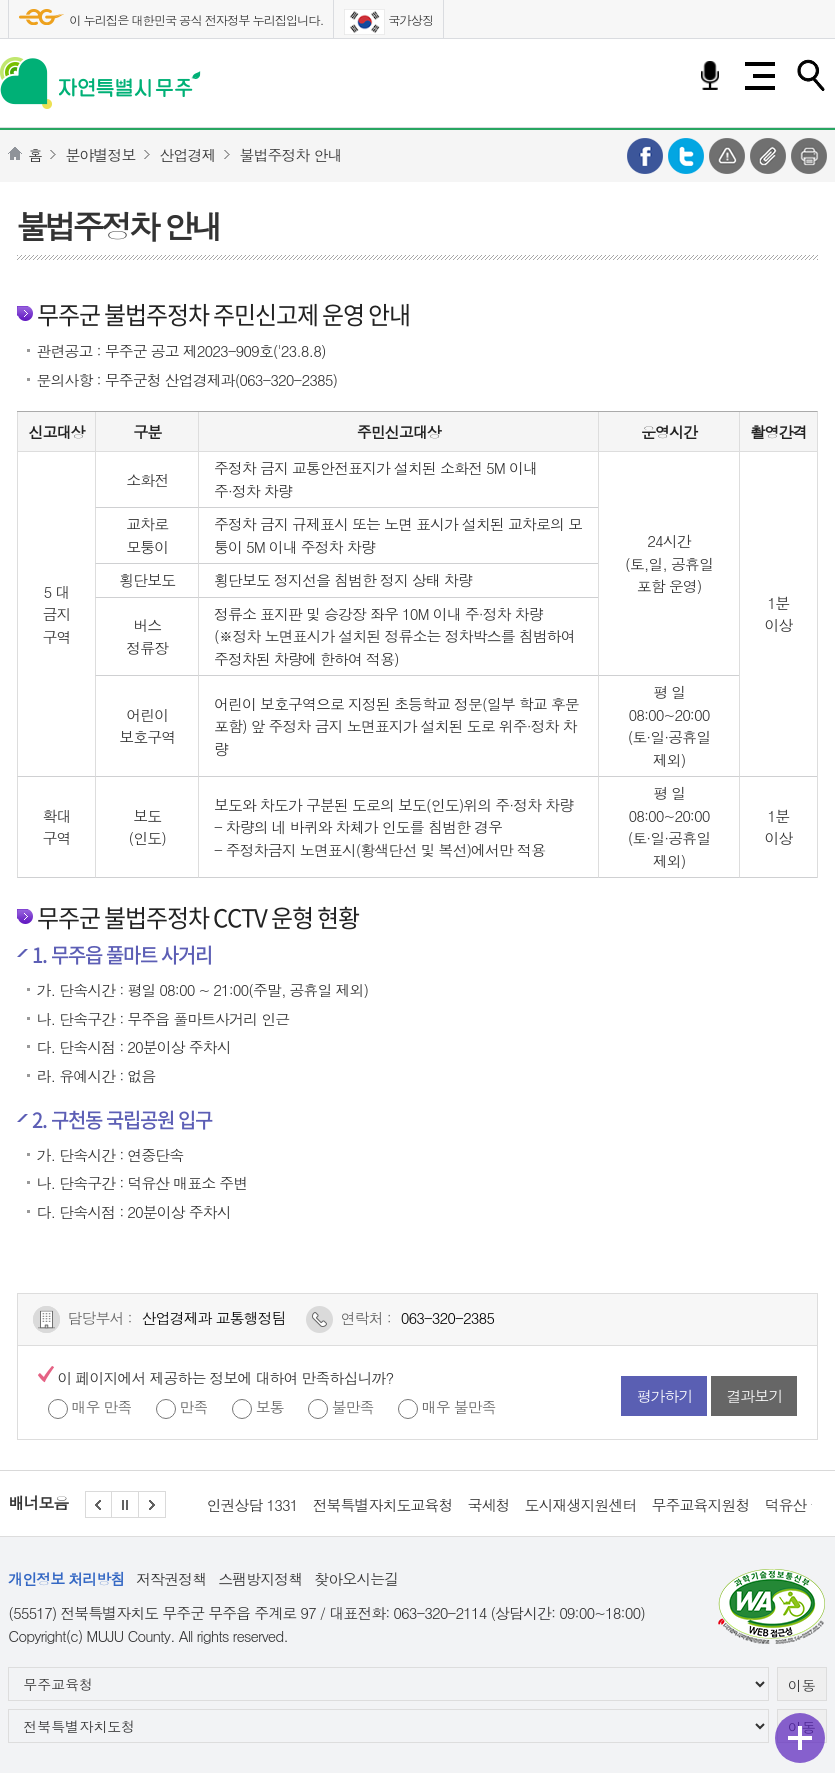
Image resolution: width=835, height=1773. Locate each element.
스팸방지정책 (260, 1578)
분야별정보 (100, 154)
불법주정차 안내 (290, 154)
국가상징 (388, 22)
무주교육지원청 (701, 1504)
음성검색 (710, 76)
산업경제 (187, 154)
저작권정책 (171, 1578)
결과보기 (754, 1395)
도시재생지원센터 (581, 1504)
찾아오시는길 (356, 1578)
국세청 (489, 1504)
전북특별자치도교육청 (383, 1504)
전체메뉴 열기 (760, 76)
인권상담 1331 (252, 1504)
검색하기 (810, 76)
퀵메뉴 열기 (800, 1738)
